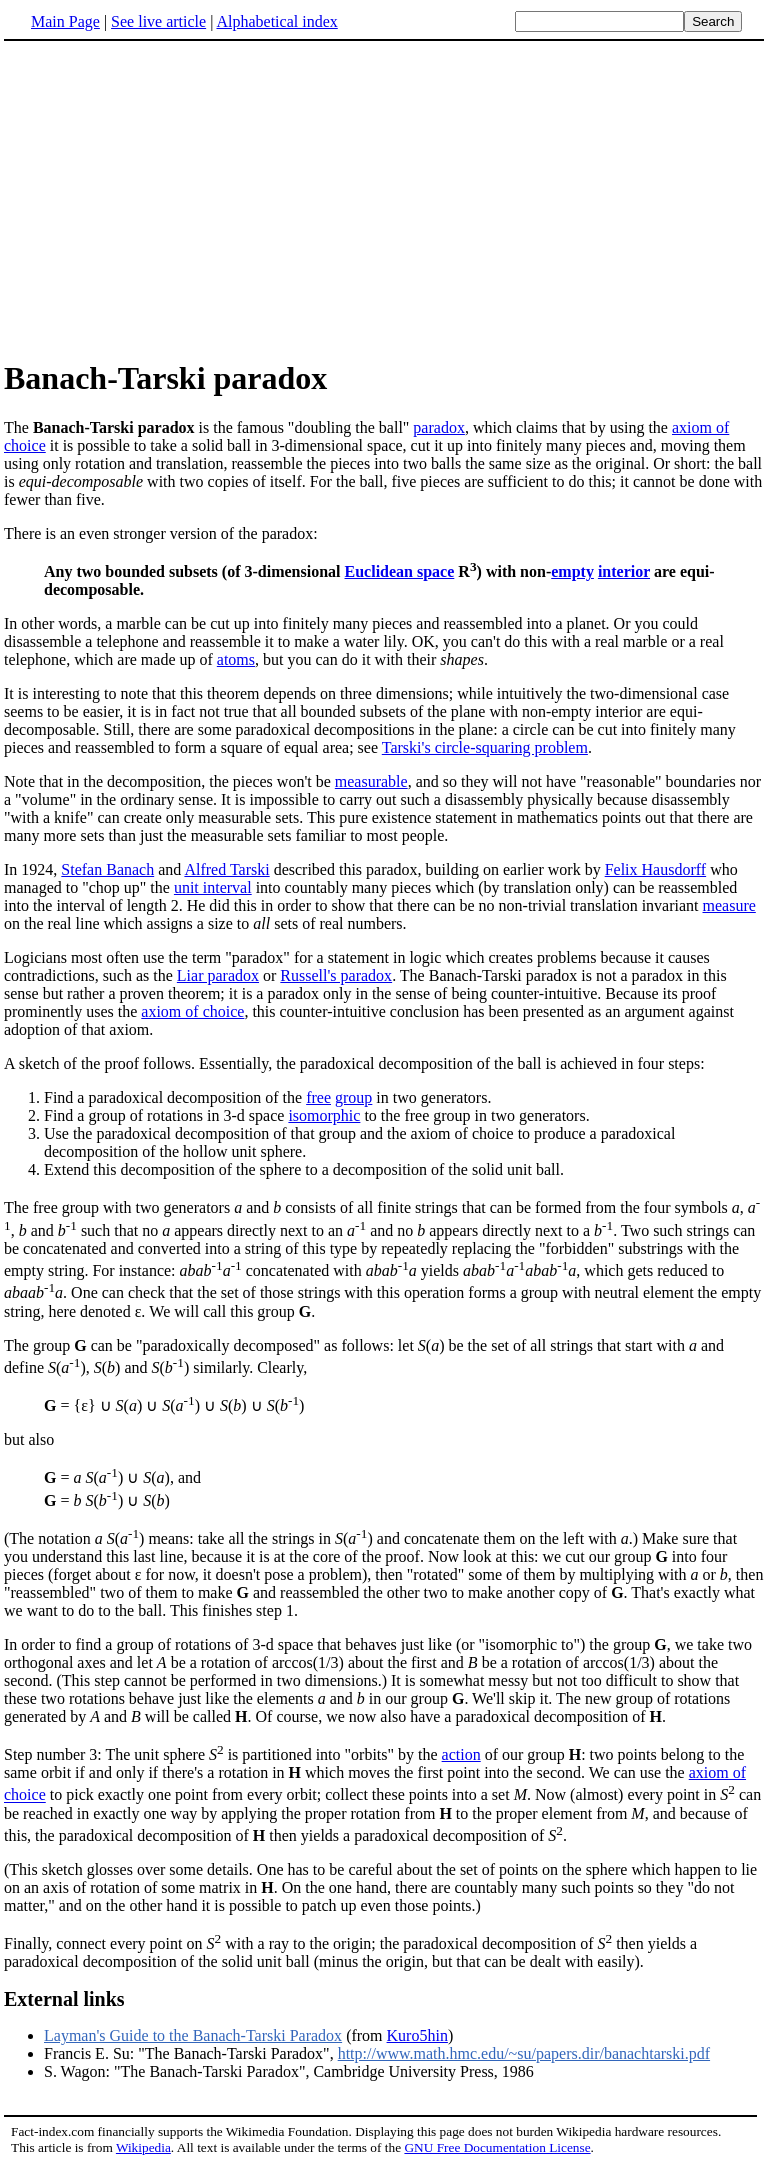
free (318, 1097)
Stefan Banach (107, 869)
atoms (236, 659)
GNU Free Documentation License (497, 2147)
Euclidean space (400, 571)
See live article (158, 21)
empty (572, 571)
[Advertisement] (172, 199)
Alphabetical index (276, 21)
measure (729, 905)
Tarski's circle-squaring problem (485, 747)
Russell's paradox (336, 975)
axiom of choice (192, 1011)
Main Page (65, 21)
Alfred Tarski (226, 869)
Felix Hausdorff (655, 869)
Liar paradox (218, 975)
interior (624, 571)
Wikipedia (143, 2147)
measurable (371, 781)
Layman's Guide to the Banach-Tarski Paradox (193, 2035)
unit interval (213, 887)
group (353, 1097)
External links (64, 1999)
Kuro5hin (417, 2035)
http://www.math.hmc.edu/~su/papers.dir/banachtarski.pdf (524, 2053)
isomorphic (324, 1115)
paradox (439, 427)
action (461, 1754)
